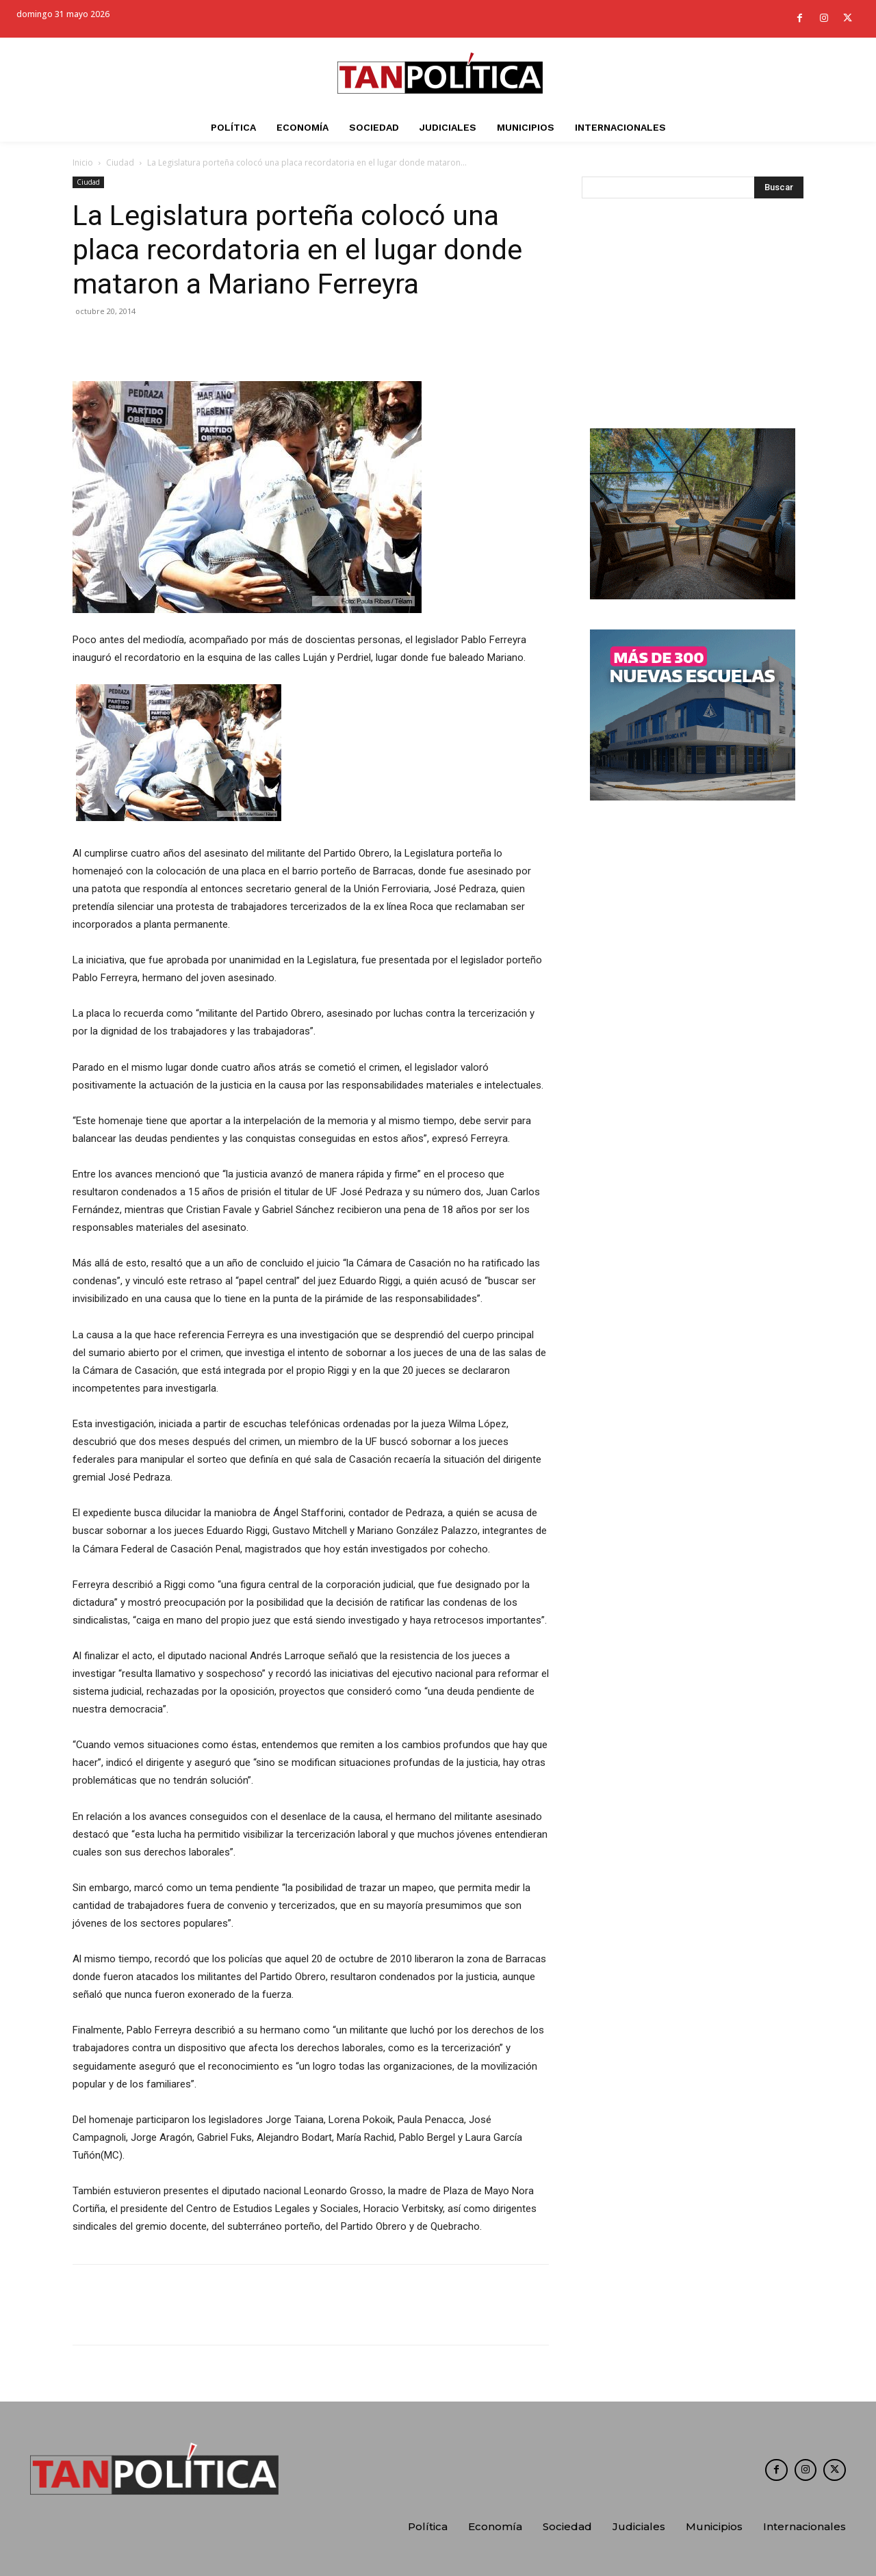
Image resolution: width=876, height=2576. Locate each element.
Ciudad (120, 162)
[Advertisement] (692, 316)
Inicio (83, 162)
